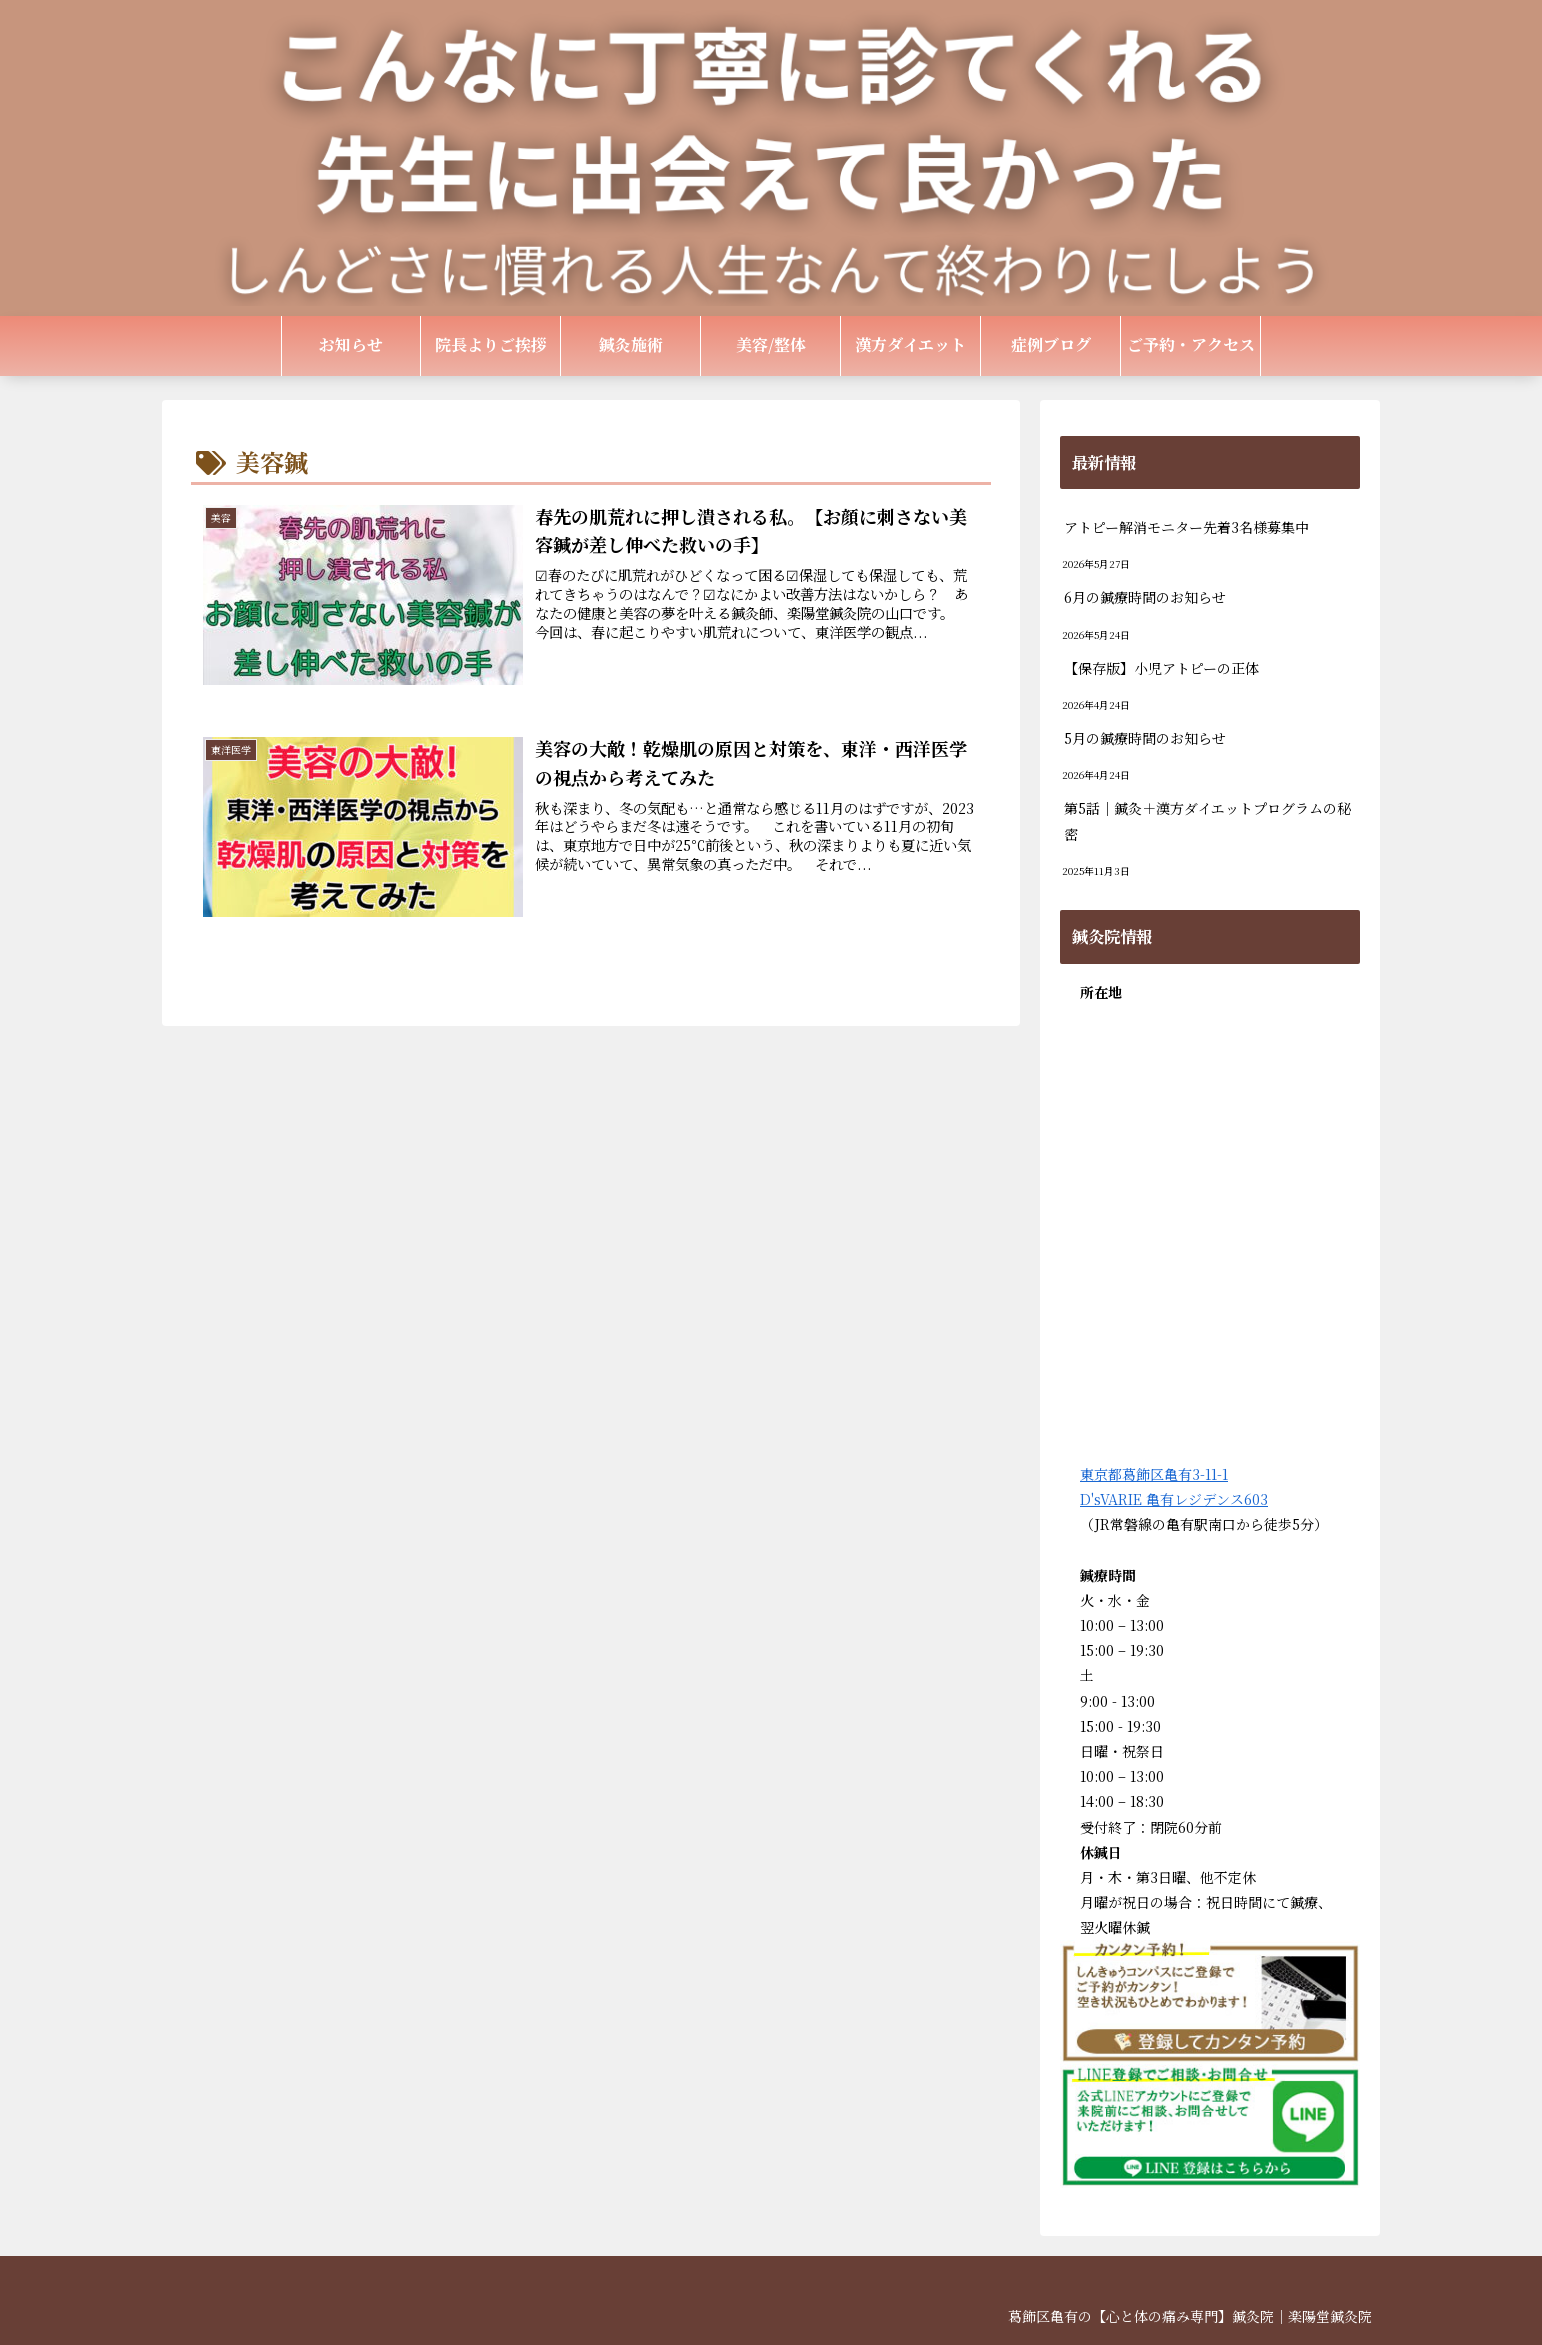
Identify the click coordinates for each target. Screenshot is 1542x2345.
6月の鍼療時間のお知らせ (1145, 597)
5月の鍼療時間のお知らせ (1145, 738)
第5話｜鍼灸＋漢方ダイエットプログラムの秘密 (1207, 820)
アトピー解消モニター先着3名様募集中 (1186, 527)
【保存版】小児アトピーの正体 (1161, 668)
